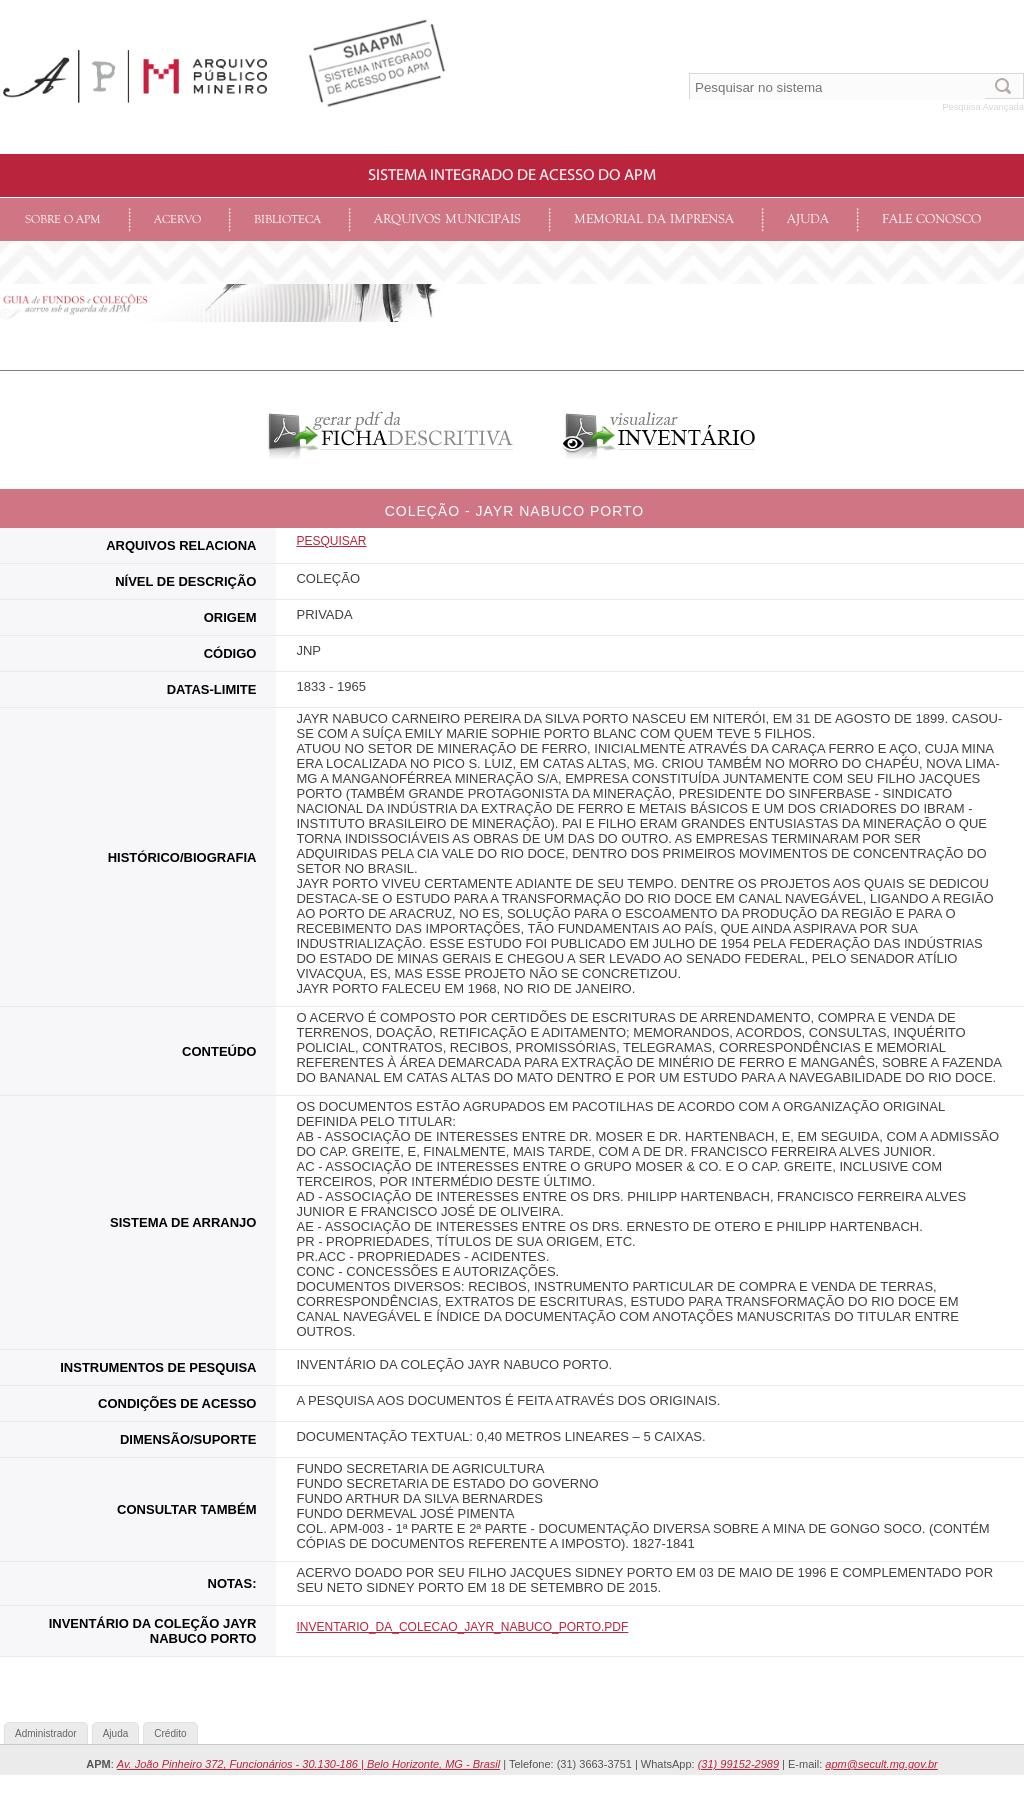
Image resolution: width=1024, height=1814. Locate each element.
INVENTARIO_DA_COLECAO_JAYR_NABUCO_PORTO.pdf (462, 1627)
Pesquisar (331, 541)
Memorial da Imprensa (654, 219)
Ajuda (808, 219)
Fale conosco (931, 219)
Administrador (46, 1733)
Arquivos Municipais (447, 219)
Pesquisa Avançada (983, 107)
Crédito (170, 1733)
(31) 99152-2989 (738, 1764)
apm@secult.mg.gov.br (881, 1764)
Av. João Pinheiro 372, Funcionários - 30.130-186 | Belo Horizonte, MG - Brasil (308, 1764)
